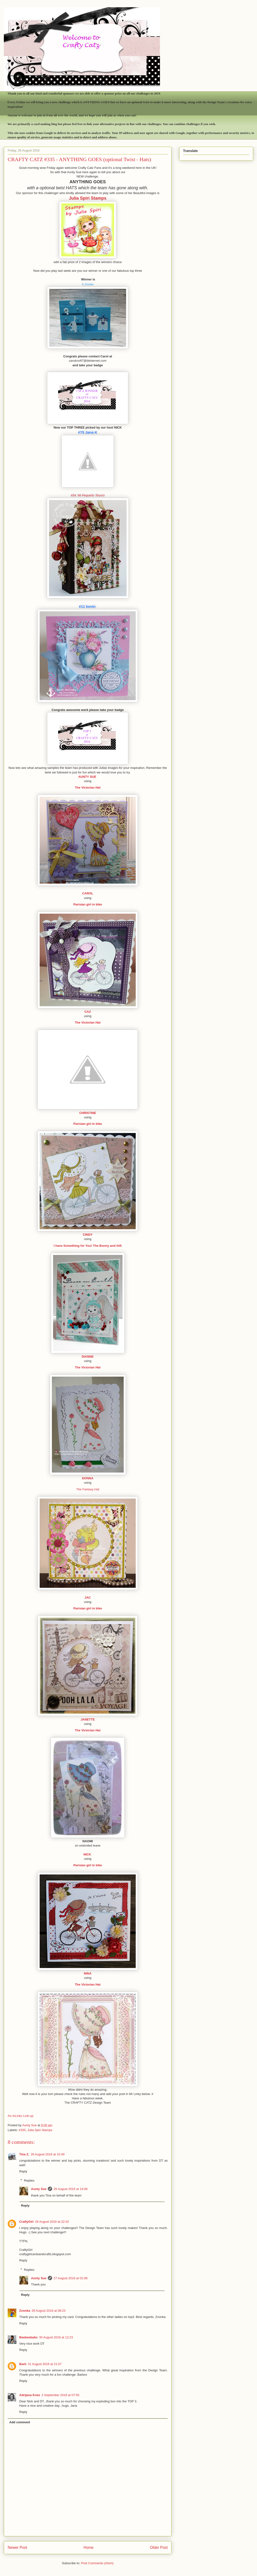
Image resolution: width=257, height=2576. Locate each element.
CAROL (87, 893)
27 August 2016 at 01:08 (70, 2278)
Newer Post (17, 2547)
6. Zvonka (87, 284)
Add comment (19, 2422)
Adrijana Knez (29, 2395)
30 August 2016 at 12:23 (56, 2337)
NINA (88, 1973)
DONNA (87, 1478)
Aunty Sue (38, 2189)
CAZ (88, 1011)
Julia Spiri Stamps (39, 2130)
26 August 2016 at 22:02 (52, 2221)
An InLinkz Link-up (20, 2116)
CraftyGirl (26, 2221)
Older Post (159, 2547)
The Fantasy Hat (87, 1489)
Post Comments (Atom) (97, 2563)
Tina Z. (24, 2154)
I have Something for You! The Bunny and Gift (88, 1245)
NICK (87, 1854)
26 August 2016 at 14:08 (70, 2189)
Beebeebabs (28, 2337)
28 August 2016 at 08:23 (49, 2310)
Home (89, 2547)
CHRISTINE (87, 1113)
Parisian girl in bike (87, 904)
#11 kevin (88, 606)
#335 (22, 2130)
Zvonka (24, 2310)
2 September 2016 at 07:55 (61, 2395)
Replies (29, 2180)
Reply (23, 2171)
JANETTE (87, 1719)
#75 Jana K (87, 432)
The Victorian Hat (88, 787)
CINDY (87, 1234)
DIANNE (88, 1356)
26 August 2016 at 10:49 (48, 2154)
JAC (88, 1597)
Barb (22, 2364)
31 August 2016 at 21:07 (45, 2364)
